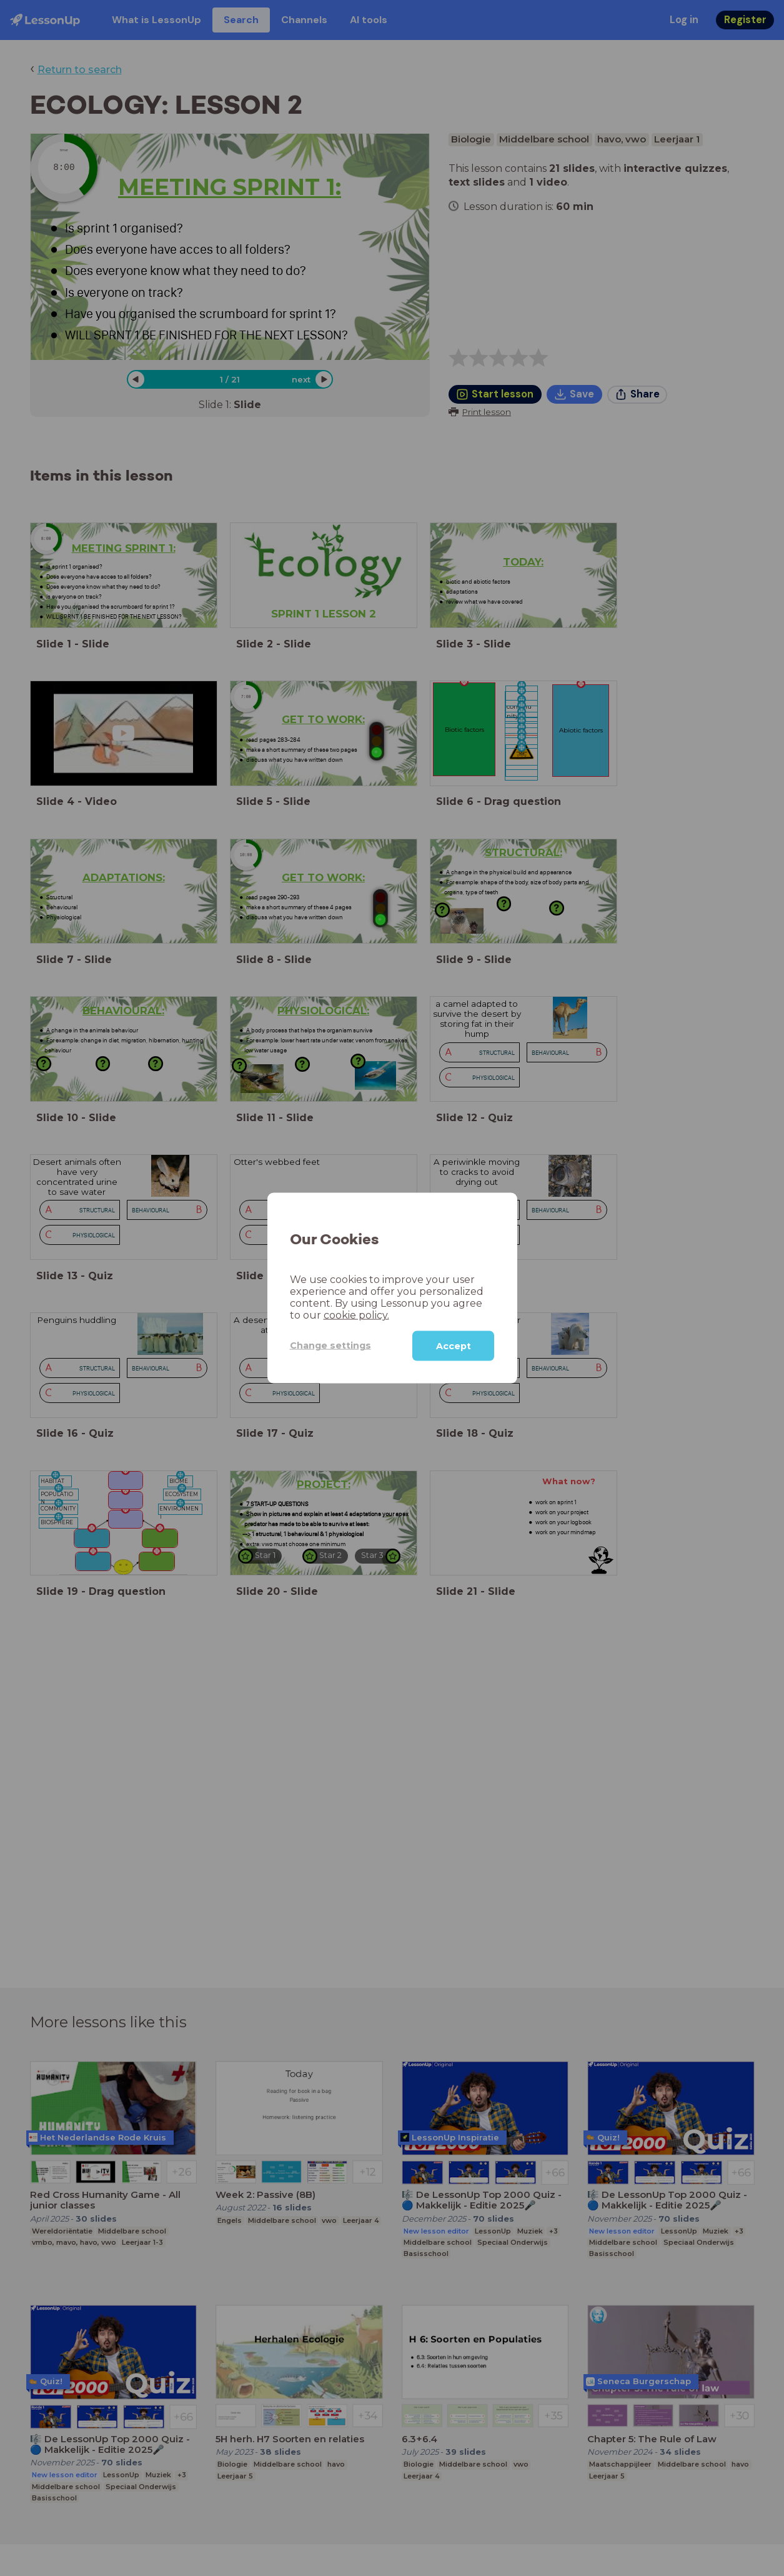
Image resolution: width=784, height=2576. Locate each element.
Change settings (330, 1345)
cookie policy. (356, 1314)
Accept (453, 1345)
